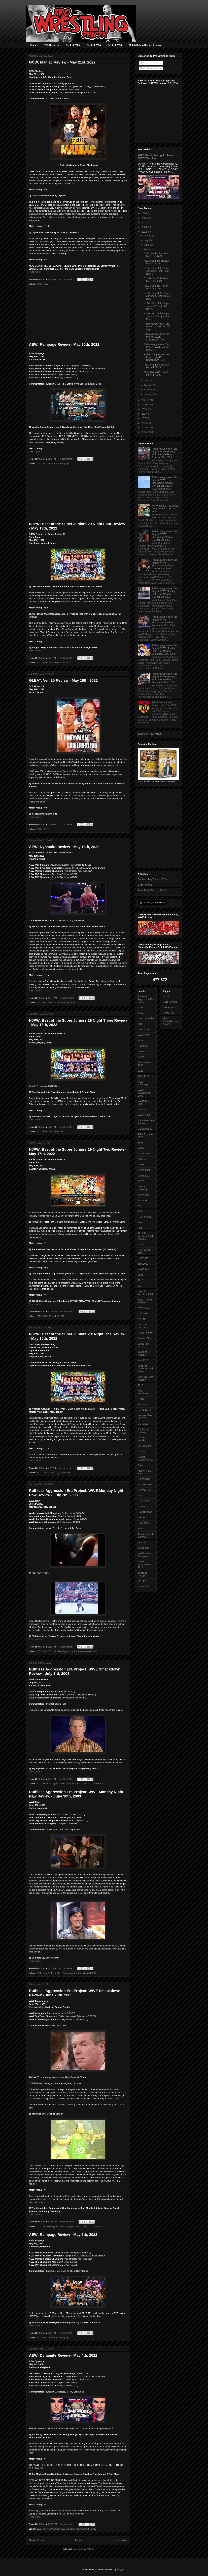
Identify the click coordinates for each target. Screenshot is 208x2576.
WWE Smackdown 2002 (144, 1093)
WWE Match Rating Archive (145, 1555)
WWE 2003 (91, 1651)
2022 (39, 284)
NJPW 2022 (65, 662)
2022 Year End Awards (145, 1378)
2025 (144, 218)
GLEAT (46, 829)
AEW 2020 (143, 1109)
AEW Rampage (61, 463)
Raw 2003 (48, 1651)
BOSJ (45, 1472)
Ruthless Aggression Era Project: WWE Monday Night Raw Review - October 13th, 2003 (164, 452)
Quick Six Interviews (143, 1326)
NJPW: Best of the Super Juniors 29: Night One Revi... (157, 316)
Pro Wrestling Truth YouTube (153, 879)
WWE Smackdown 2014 (144, 1564)
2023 (144, 227)
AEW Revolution (143, 1392)
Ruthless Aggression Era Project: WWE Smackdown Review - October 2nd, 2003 (164, 564)
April (147, 380)
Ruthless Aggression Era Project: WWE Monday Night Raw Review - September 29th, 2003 (164, 649)
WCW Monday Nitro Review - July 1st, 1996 (164, 703)
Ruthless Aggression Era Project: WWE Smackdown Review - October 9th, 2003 (164, 535)
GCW (45, 284)
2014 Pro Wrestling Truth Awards (146, 1236)
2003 (39, 1651)
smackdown (144, 1586)
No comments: (66, 279)
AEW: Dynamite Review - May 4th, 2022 (63, 2355)
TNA (140, 1222)
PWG (140, 1495)
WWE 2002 (144, 1035)
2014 (144, 432)
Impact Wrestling (143, 1188)
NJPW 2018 (144, 1479)
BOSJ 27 (142, 1404)
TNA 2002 (143, 1263)
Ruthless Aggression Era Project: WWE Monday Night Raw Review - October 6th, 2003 (164, 592)
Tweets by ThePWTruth (150, 733)
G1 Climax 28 (145, 1446)
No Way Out (144, 1490)
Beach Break (144, 1410)
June (147, 244)
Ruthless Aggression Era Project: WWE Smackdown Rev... (156, 337)
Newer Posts (36, 2540)
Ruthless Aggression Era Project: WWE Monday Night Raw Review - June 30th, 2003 (76, 1794)
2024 (144, 222)
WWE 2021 (144, 1175)
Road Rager (144, 1523)
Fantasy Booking (142, 1439)
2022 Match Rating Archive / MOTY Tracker (156, 157)
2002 (140, 1228)
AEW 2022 (48, 463)
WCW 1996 (144, 1153)
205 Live (142, 1159)
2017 (144, 418)
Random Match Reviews (146, 1122)
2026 (144, 213)
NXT (140, 1205)
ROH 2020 (143, 1501)
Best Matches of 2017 (145, 1417)
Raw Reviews (145, 1512)
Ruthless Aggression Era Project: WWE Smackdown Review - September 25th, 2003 (164, 621)
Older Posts (120, 2540)
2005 (140, 1275)
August (148, 235)
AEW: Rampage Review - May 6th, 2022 (63, 2234)
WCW (141, 1148)
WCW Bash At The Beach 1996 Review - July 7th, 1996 (165, 508)
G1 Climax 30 (145, 1128)
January (148, 394)
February (149, 389)
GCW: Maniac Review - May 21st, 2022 (62, 62)
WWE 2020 (144, 1115)
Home (33, 45)
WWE (141, 1164)
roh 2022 (142, 1581)
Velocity (142, 1542)
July (146, 240)
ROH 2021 (143, 1506)
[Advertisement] (78, 313)
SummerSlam (145, 1338)
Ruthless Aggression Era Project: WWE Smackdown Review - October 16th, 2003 (164, 481)
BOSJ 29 (47, 662)
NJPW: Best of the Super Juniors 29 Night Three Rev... (157, 296)
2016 (144, 423)
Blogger (120, 2569)
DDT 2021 (143, 1423)
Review (142, 1517)
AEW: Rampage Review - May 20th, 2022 (64, 344)
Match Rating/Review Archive (145, 45)
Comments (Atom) (84, 2549)
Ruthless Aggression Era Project (69, 1651)
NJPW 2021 (144, 1195)
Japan (141, 1465)
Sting (140, 1528)
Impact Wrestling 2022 (145, 1292)
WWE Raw (143, 1269)
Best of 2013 (115, 45)
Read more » (35, 272)
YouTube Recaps (142, 1574)
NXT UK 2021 (145, 1484)
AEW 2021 (143, 1029)
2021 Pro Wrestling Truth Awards (146, 1368)
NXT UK (142, 1319)
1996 (140, 1142)
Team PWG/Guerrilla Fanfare (153, 890)
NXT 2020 (143, 1258)
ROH (140, 1211)
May (146, 249)
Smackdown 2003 (83, 1783)
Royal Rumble (145, 1332)
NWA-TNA (143, 1308)
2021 (144, 400)
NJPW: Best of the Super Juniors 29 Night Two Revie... (157, 306)
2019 (144, 409)
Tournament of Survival (145, 1535)
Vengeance (144, 1547)
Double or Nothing (143, 1431)
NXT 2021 (143, 1313)
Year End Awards (142, 1353)
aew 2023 (143, 1360)
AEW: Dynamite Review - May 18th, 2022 (64, 847)
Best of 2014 (94, 45)
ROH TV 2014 (145, 1217)
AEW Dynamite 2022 (86, 2529)
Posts (144, 63)
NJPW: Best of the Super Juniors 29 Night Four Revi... (157, 271)
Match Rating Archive (145, 1301)
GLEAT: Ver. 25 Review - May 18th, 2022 (63, 680)
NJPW (56, 662)
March (147, 385)
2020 (144, 404)
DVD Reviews (51, 45)
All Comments (148, 68)
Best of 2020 (73, 45)
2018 (144, 413)
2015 (144, 427)
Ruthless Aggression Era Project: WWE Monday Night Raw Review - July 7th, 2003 (76, 1492)
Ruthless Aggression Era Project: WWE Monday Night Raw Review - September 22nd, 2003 (164, 678)
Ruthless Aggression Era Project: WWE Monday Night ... (157, 326)
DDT (140, 1285)
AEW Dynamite (67, 1002)
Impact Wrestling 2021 (145, 1458)
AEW (45, 1002)
